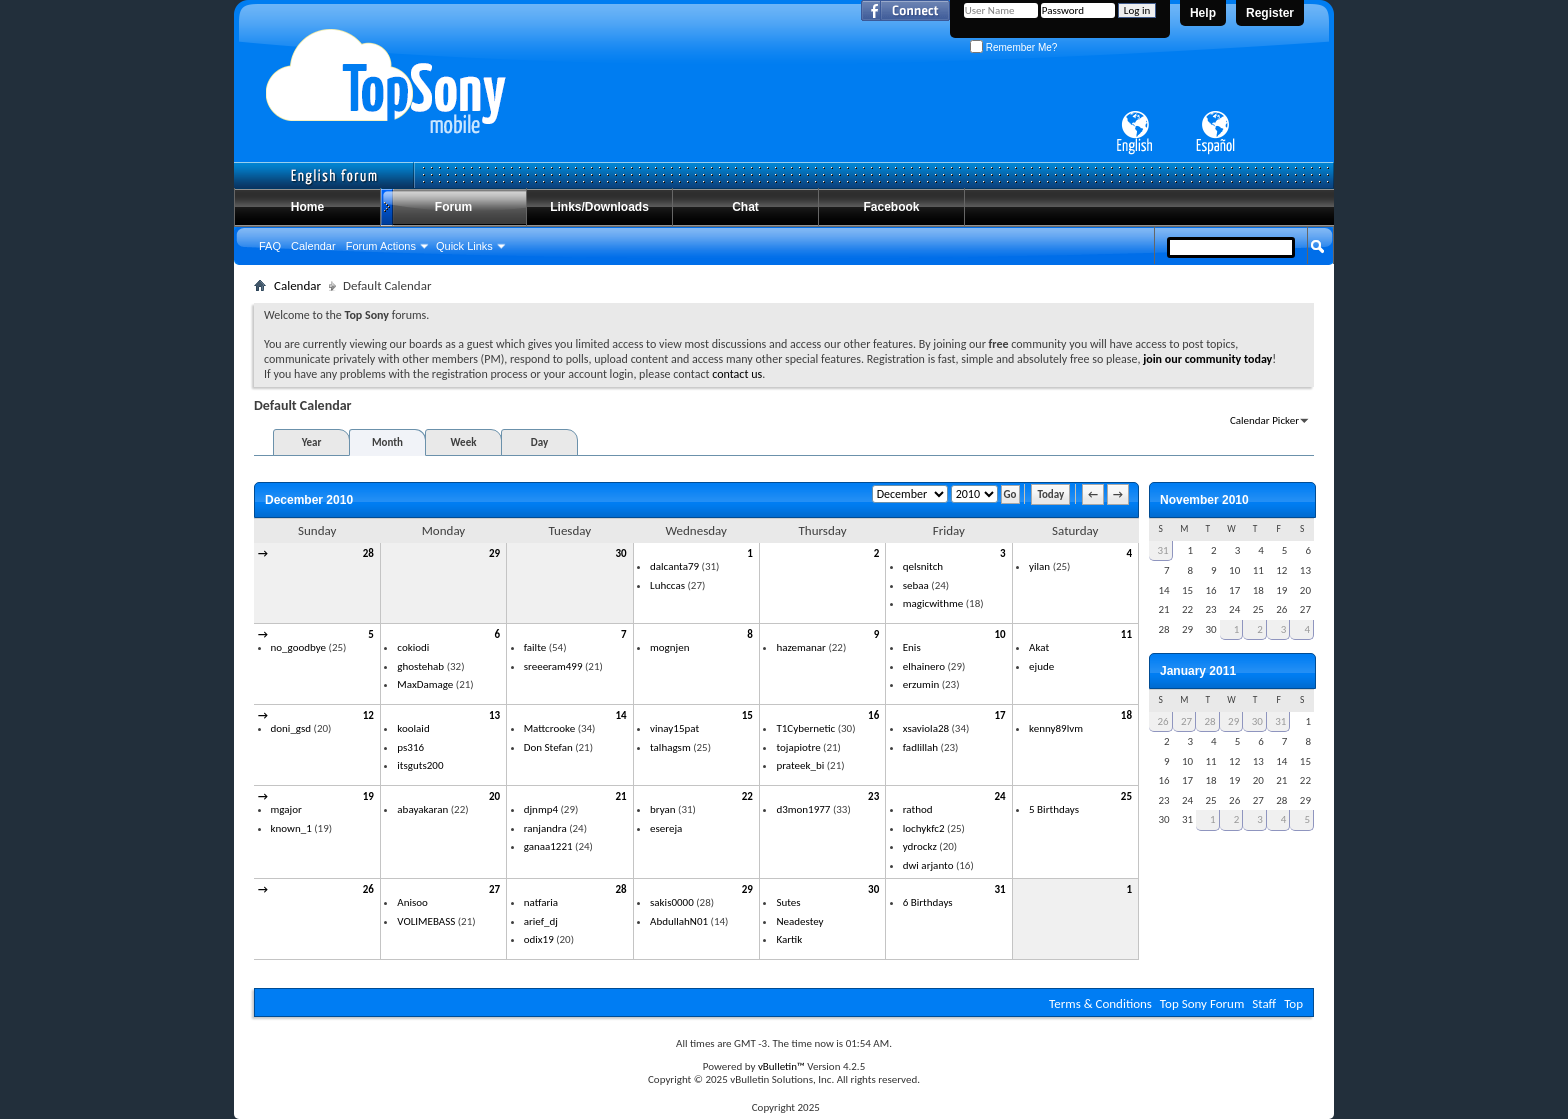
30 (620, 553)
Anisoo (412, 902)
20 (494, 796)
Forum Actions (381, 246)
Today (1050, 494)
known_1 (291, 828)
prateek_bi (800, 765)
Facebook (891, 207)
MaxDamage (425, 684)
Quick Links (464, 246)
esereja (666, 828)
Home (307, 207)
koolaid (413, 728)
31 (999, 889)
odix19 (539, 939)
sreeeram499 (553, 666)
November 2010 (1204, 500)
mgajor (286, 809)
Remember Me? (1013, 47)
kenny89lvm (1056, 728)
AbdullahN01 (679, 921)
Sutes (788, 902)
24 (999, 796)
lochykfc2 (924, 828)
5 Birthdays (1054, 809)
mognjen (669, 647)
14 (620, 715)
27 (494, 889)
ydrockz (920, 846)
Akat (1039, 647)
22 (747, 796)
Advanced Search (1270, 283)
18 (1126, 715)
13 (494, 715)
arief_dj (541, 921)
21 (620, 796)
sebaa (916, 585)
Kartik (789, 939)
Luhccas (667, 585)
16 (873, 715)
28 (368, 553)
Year (312, 442)
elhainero (924, 666)
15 (747, 715)
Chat (745, 207)
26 (368, 889)
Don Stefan (548, 747)
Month (387, 442)
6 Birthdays (928, 902)
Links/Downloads (599, 207)
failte (535, 647)
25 (1126, 796)
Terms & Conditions (1100, 1003)
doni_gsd (291, 728)
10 (999, 634)
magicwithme (933, 603)
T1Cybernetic (805, 728)
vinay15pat (674, 728)
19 (368, 796)
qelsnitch (923, 566)
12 (368, 715)
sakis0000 (672, 902)
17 (999, 715)
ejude (1041, 666)
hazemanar (801, 647)
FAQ (270, 246)
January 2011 (1198, 671)
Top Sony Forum (1202, 1003)
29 (494, 553)
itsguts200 (420, 765)
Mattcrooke (549, 728)
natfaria (541, 902)
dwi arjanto (928, 865)
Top (1293, 1003)
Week (464, 442)
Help (1203, 13)
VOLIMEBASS (426, 921)
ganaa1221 (548, 846)
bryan (663, 809)
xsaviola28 (926, 728)
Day (539, 442)
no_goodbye (299, 647)
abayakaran (422, 809)
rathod (918, 809)
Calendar (313, 246)
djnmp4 (541, 809)
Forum (453, 207)
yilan (1039, 566)
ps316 (410, 747)
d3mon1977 (803, 809)
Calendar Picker (1264, 420)
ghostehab (420, 666)
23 (873, 796)
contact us (737, 374)
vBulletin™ (781, 1066)
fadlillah (920, 747)
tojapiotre (798, 747)
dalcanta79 (674, 566)
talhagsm (670, 747)
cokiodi (413, 647)
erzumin (921, 684)
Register (1270, 13)
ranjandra (545, 828)
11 (1126, 634)
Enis (912, 647)
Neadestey (799, 921)
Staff (1264, 1003)
